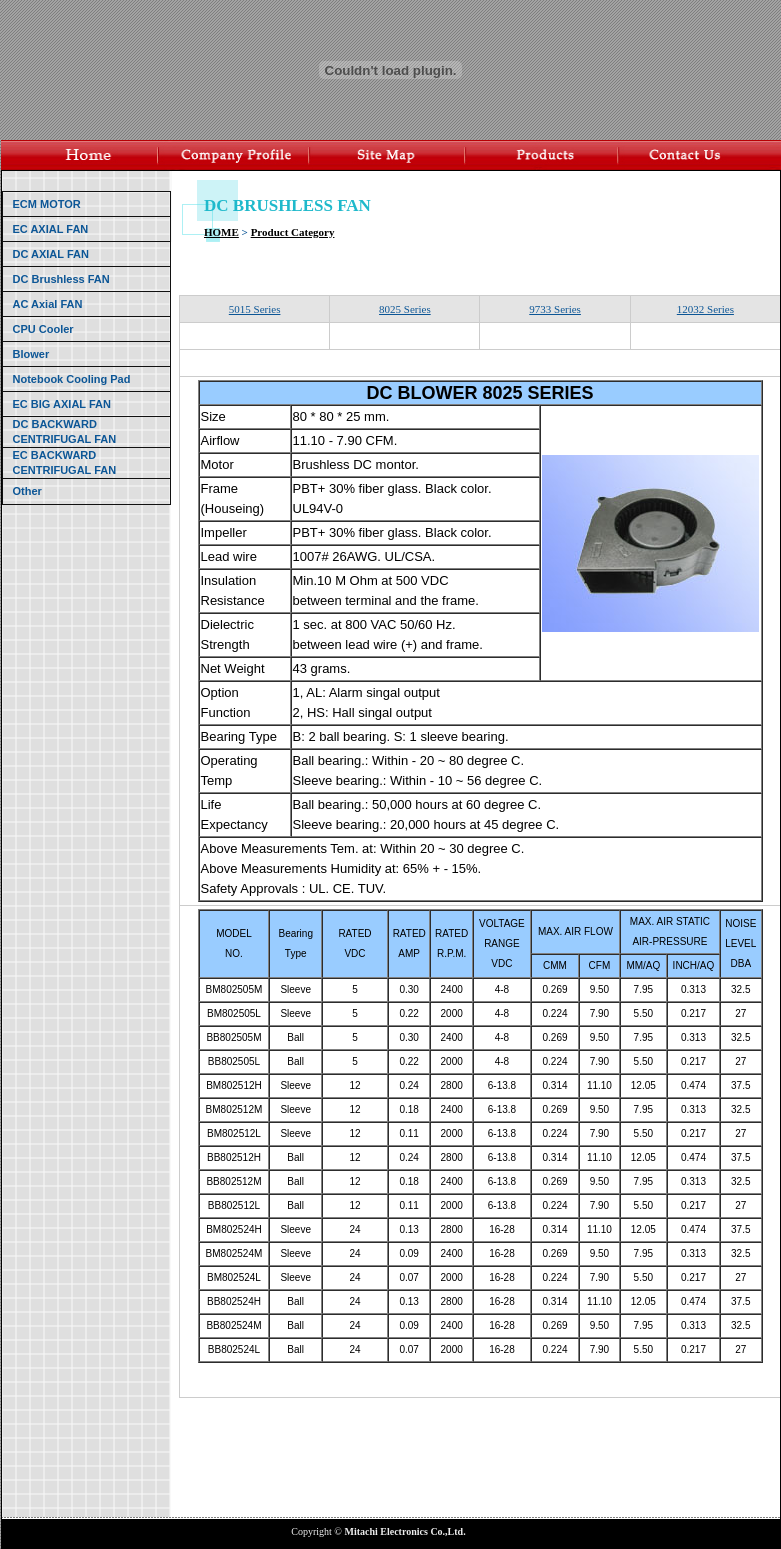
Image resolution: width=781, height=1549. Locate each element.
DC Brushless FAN (61, 279)
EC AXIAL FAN (51, 229)
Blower (31, 354)
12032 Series (705, 309)
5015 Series (255, 309)
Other (27, 491)
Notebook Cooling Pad (72, 379)
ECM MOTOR (47, 204)
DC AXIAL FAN (51, 254)
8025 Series (405, 309)
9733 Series (555, 309)
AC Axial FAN (48, 304)
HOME (221, 232)
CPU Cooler (43, 329)
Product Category (293, 232)
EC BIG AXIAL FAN (62, 404)
